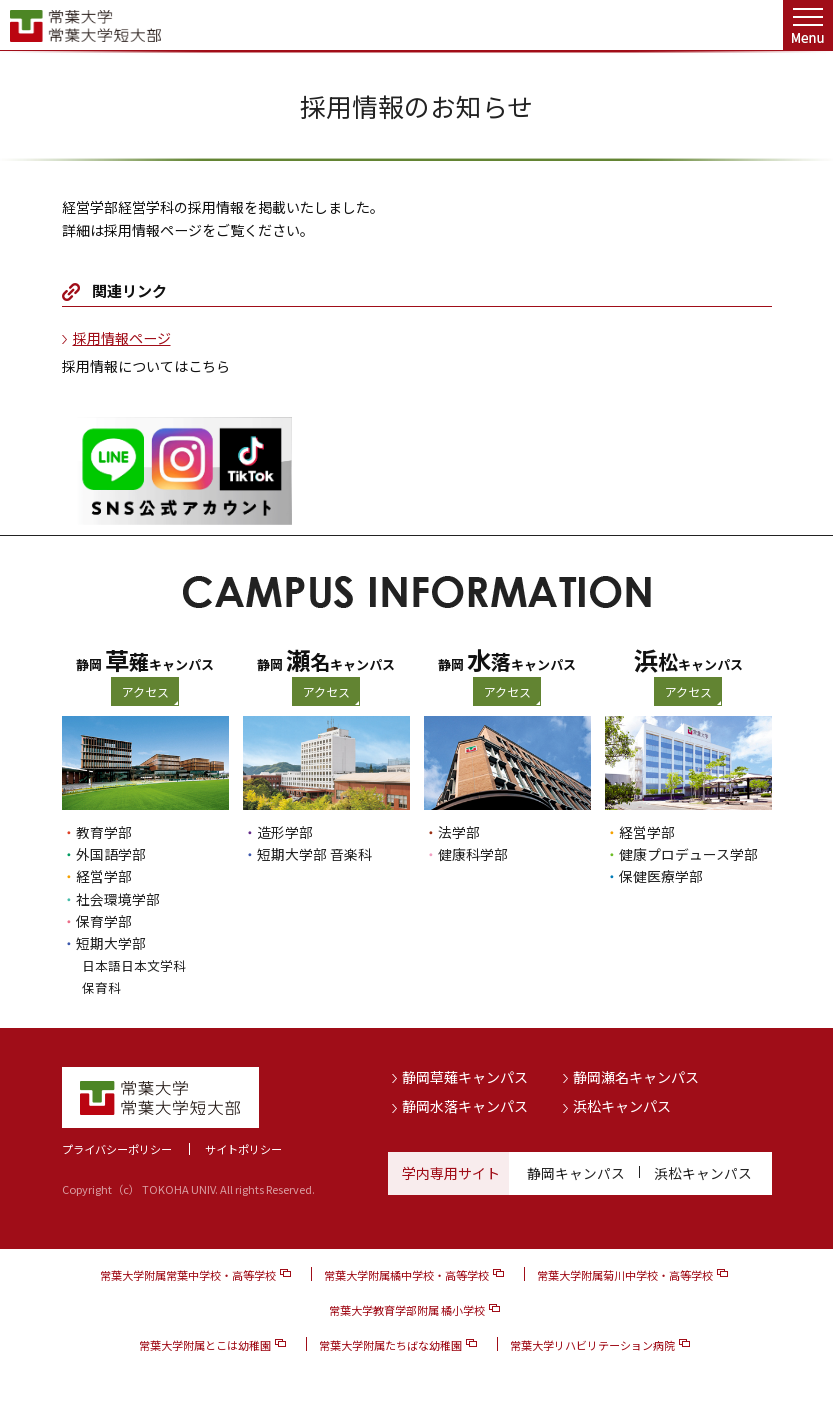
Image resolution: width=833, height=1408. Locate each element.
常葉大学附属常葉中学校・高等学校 (188, 1274)
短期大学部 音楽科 (314, 854)
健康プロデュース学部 (688, 854)
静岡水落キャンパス (465, 1106)
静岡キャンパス (576, 1173)
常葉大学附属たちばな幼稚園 (390, 1345)
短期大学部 (111, 943)
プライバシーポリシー (117, 1149)
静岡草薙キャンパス (465, 1077)
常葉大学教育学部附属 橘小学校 (407, 1309)
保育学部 (104, 921)
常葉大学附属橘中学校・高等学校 (406, 1274)
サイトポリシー (243, 1149)
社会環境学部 (118, 899)
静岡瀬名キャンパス (636, 1077)
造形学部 (285, 832)
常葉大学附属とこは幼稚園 (205, 1345)
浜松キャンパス (622, 1106)
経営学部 (104, 876)
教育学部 (104, 832)
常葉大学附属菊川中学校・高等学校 (625, 1274)
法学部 (459, 832)
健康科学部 (473, 854)
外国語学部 (111, 854)
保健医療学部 (661, 876)
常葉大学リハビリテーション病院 (592, 1345)
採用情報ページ (122, 338)
